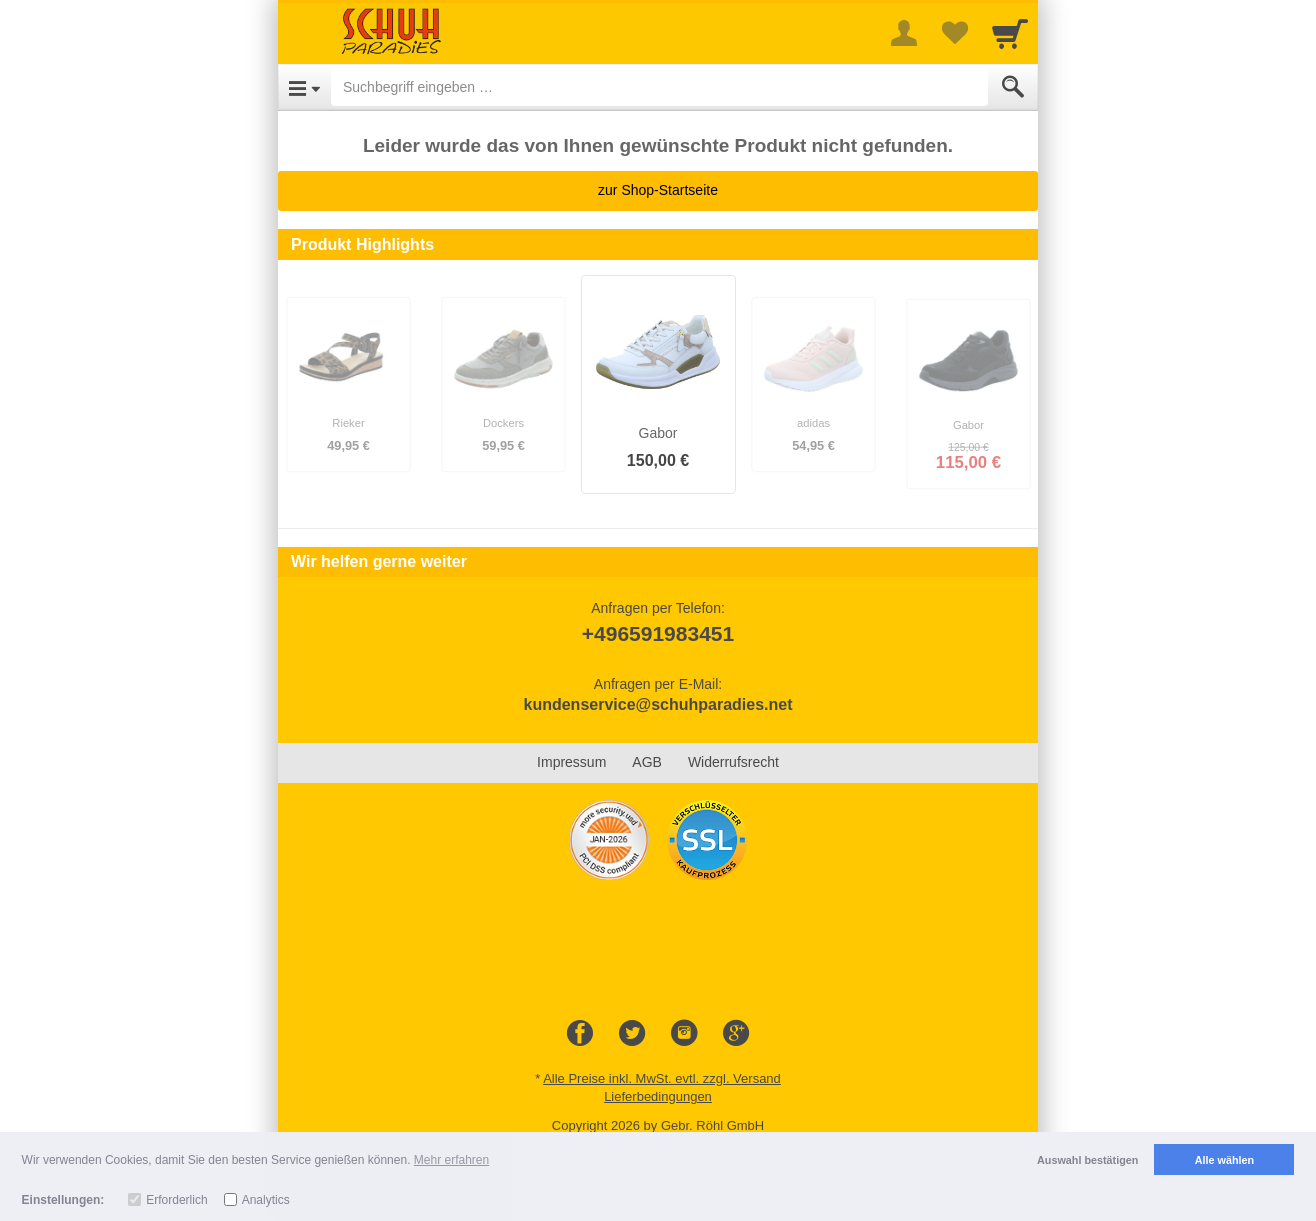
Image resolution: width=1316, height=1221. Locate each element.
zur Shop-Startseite (658, 190)
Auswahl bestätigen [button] (1087, 1160)
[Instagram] (684, 1034)
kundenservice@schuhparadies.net (657, 704)
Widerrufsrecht (733, 762)
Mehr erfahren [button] (451, 1160)
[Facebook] (580, 1034)
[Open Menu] (304, 87)
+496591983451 (658, 633)
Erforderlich (176, 1200)
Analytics (266, 1200)
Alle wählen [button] (1224, 1160)
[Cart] (1010, 33)
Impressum (571, 762)
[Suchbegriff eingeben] (659, 87)
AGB (647, 762)
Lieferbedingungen (658, 1096)
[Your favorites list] (954, 33)
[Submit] (1013, 87)
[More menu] (904, 33)
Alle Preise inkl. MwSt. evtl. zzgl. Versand (662, 1078)
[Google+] (736, 1034)
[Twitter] (632, 1034)
